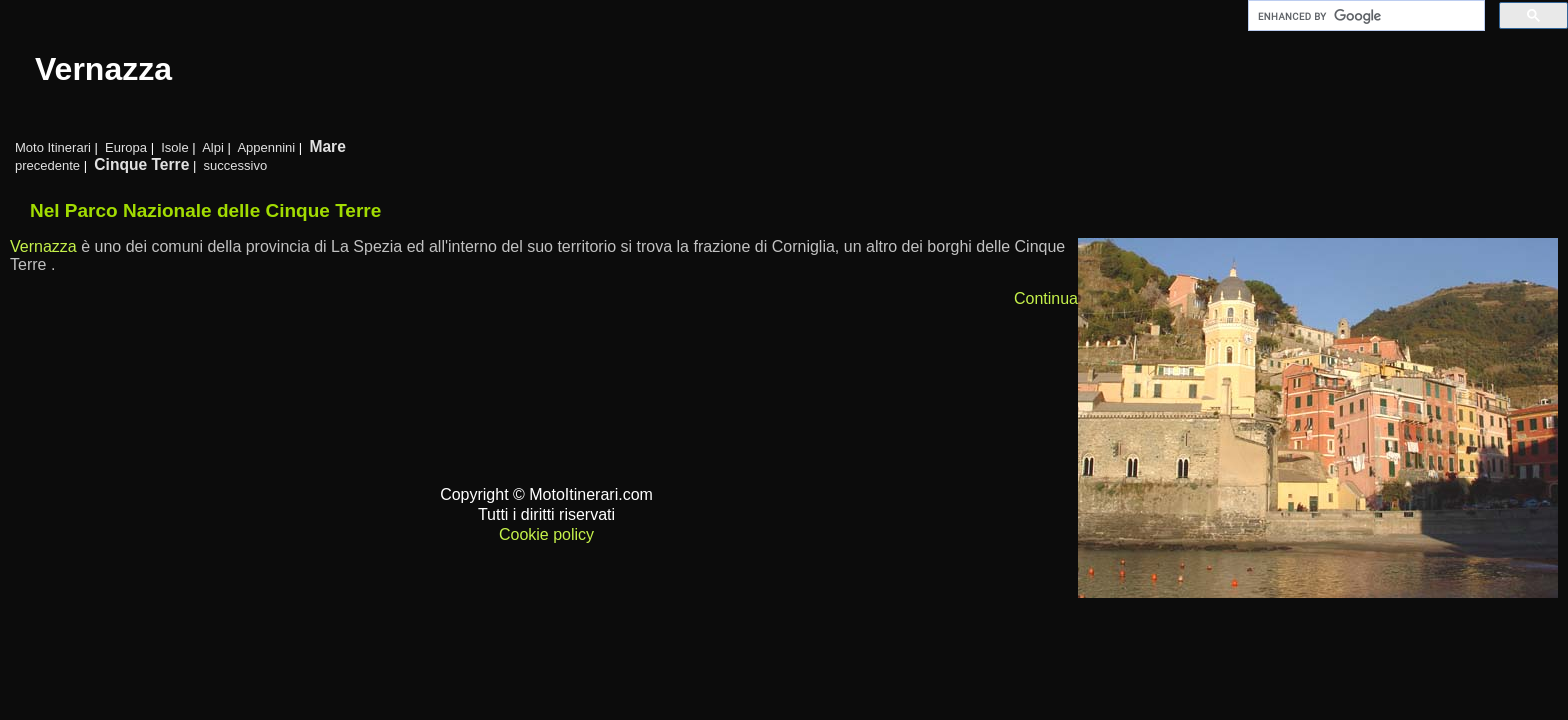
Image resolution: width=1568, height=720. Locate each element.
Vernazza (43, 246)
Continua (1046, 298)
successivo (236, 165)
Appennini (266, 147)
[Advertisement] (792, 643)
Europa (126, 147)
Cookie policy (546, 534)
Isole (174, 147)
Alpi (213, 147)
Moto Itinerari (53, 147)
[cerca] (1364, 16)
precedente (47, 165)
